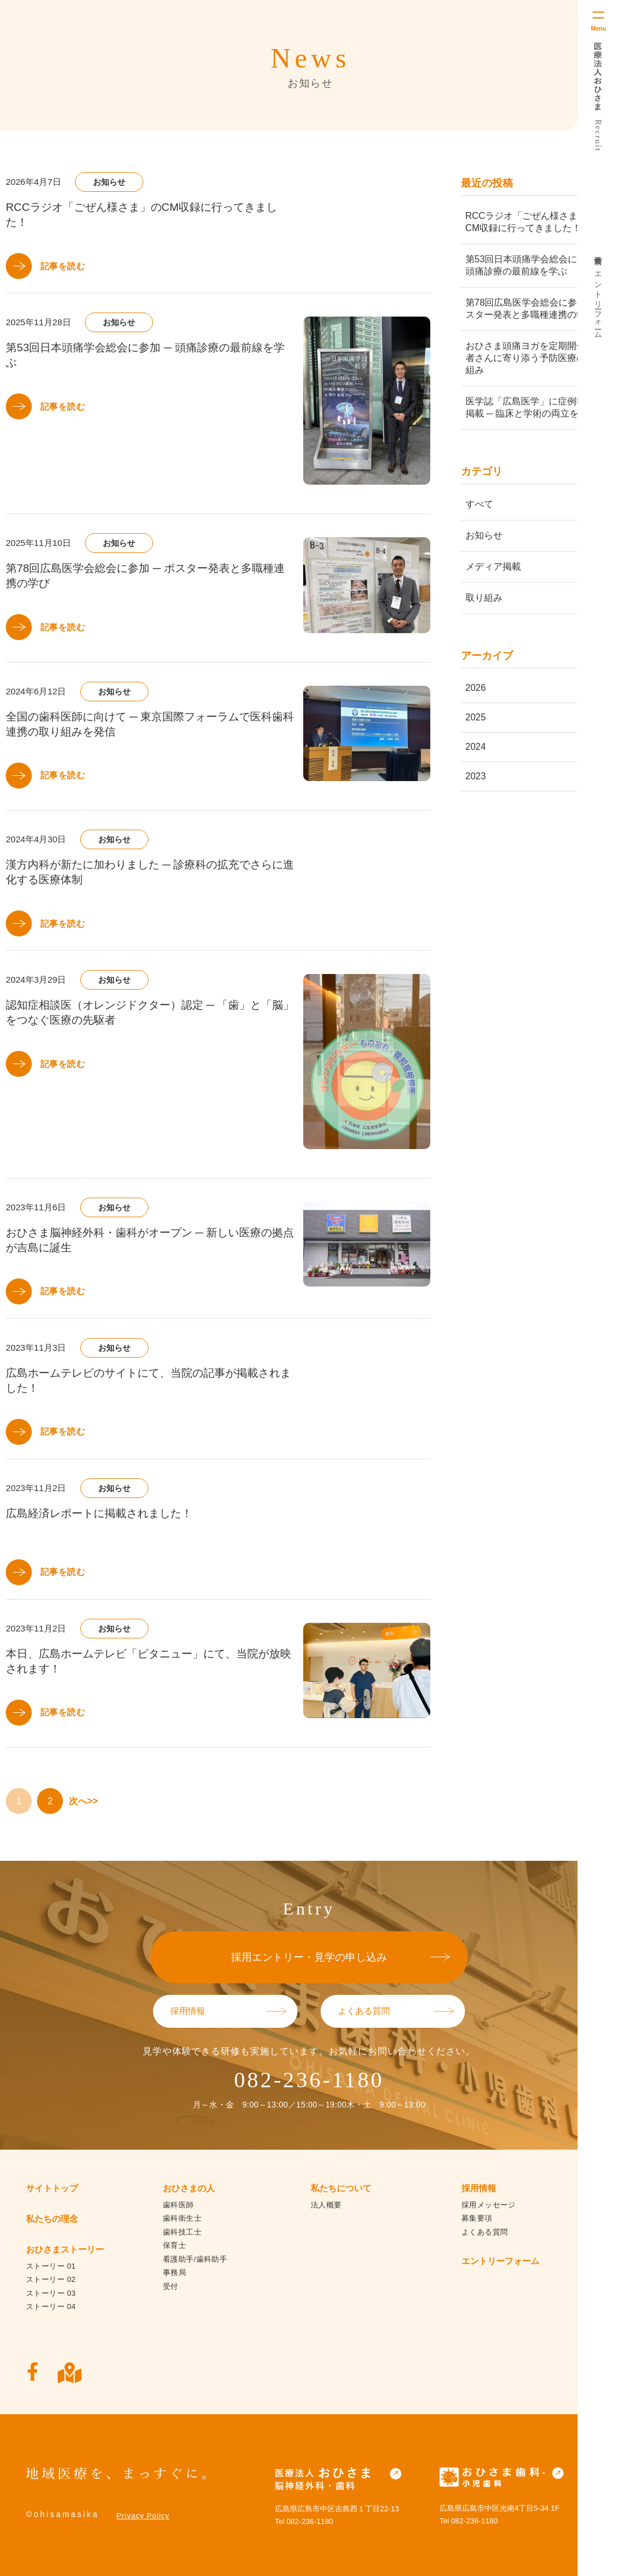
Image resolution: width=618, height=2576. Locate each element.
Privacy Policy (143, 2515)
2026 (476, 688)
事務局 (174, 2272)
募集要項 (598, 252)
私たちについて (341, 2188)
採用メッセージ (488, 2204)
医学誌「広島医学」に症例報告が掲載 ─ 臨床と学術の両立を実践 (535, 407)
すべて (479, 504)
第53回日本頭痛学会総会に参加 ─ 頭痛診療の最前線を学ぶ (535, 265)
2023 (476, 776)
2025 (476, 717)
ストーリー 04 (51, 2306)
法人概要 (326, 2204)
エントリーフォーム (598, 301)
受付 (170, 2286)
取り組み (484, 598)
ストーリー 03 (51, 2293)
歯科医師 (178, 2204)
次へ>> (83, 1801)
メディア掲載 (493, 566)
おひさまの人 (189, 2188)
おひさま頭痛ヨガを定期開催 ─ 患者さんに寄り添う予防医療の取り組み (536, 358)
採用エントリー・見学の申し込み (309, 1957)
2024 (476, 747)
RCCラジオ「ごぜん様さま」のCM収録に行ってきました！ (531, 222)
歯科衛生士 (182, 2218)
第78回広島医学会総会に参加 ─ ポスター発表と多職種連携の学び (537, 308)
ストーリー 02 (51, 2279)
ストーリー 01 (51, 2266)
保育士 (174, 2245)
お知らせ (484, 535)
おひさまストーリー (65, 2249)
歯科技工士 (182, 2232)
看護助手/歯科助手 (195, 2259)
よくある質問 (364, 2011)
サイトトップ (52, 2188)
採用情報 (187, 2011)
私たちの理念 (52, 2219)
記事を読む (62, 266)
